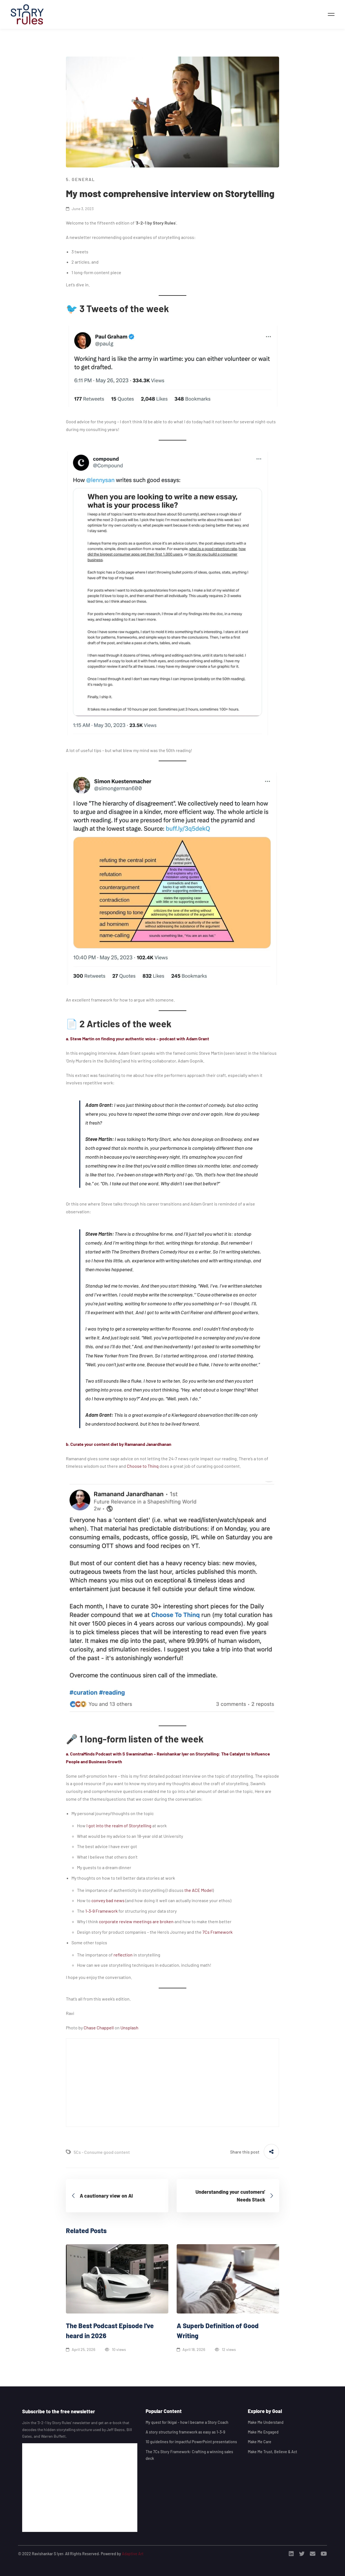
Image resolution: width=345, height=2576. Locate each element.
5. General (80, 179)
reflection (123, 1954)
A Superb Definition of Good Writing (218, 2331)
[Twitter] (302, 2554)
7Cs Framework (217, 1932)
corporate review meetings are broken (136, 1921)
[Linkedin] (291, 2554)
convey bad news (108, 1900)
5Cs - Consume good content (102, 2152)
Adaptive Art (132, 2553)
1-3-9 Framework (101, 1910)
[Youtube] (323, 2554)
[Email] (313, 2554)
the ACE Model (198, 1890)
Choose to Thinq (143, 1466)
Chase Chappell (99, 2027)
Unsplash (129, 2027)
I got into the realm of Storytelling (118, 1825)
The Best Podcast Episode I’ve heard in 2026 (110, 2331)
